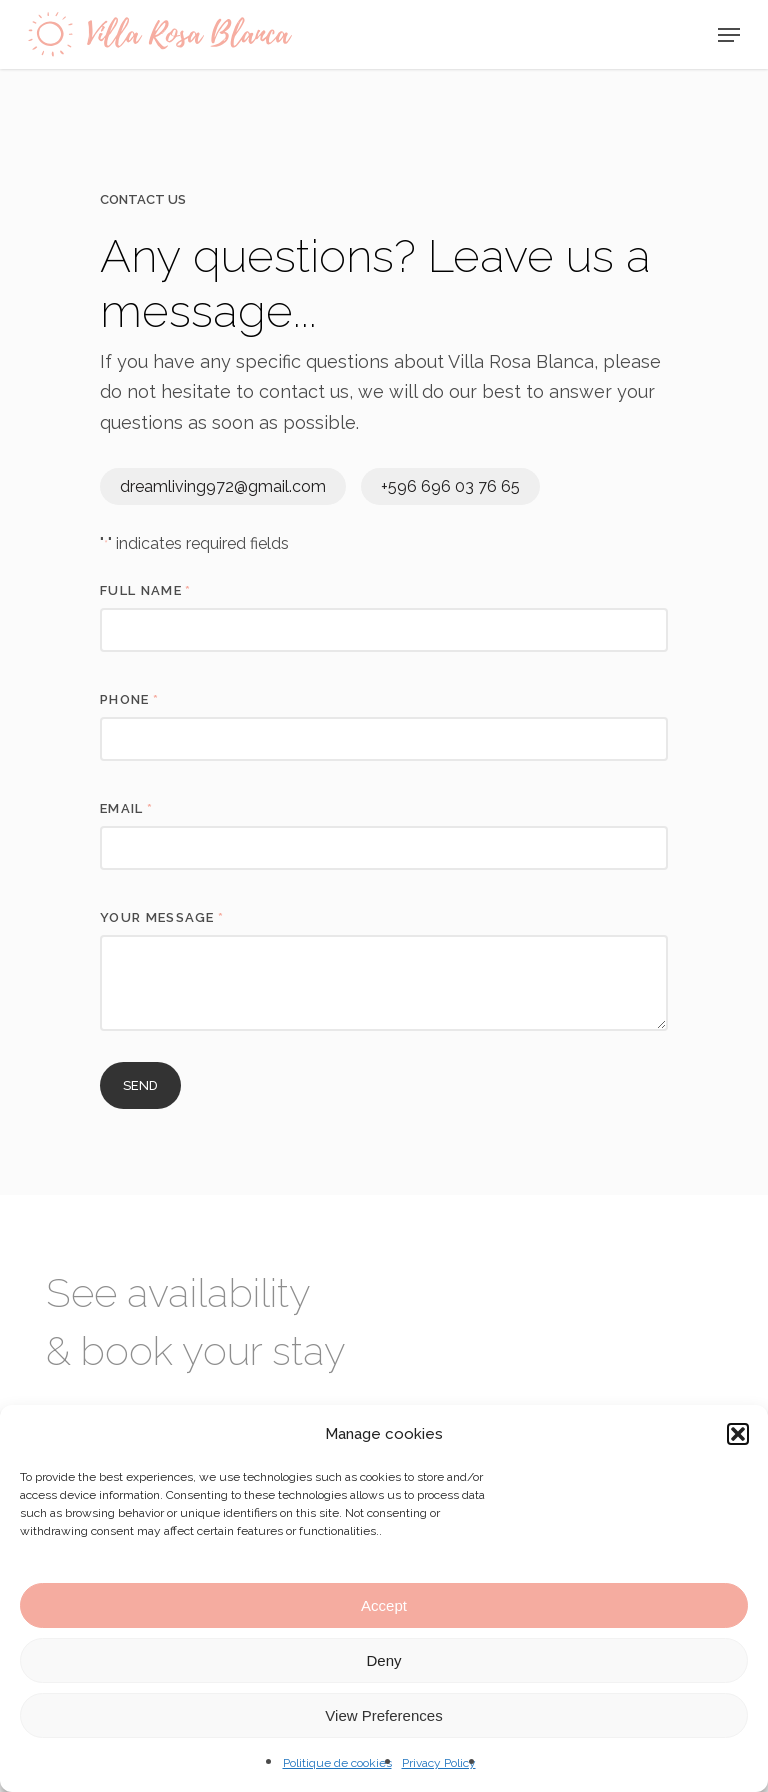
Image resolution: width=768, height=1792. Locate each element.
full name (145, 590)
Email (126, 808)
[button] (738, 1434)
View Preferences (383, 1715)
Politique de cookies (337, 1763)
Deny (383, 1660)
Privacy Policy (439, 1763)
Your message (162, 917)
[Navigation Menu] (729, 35)
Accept (384, 1605)
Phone (129, 699)
